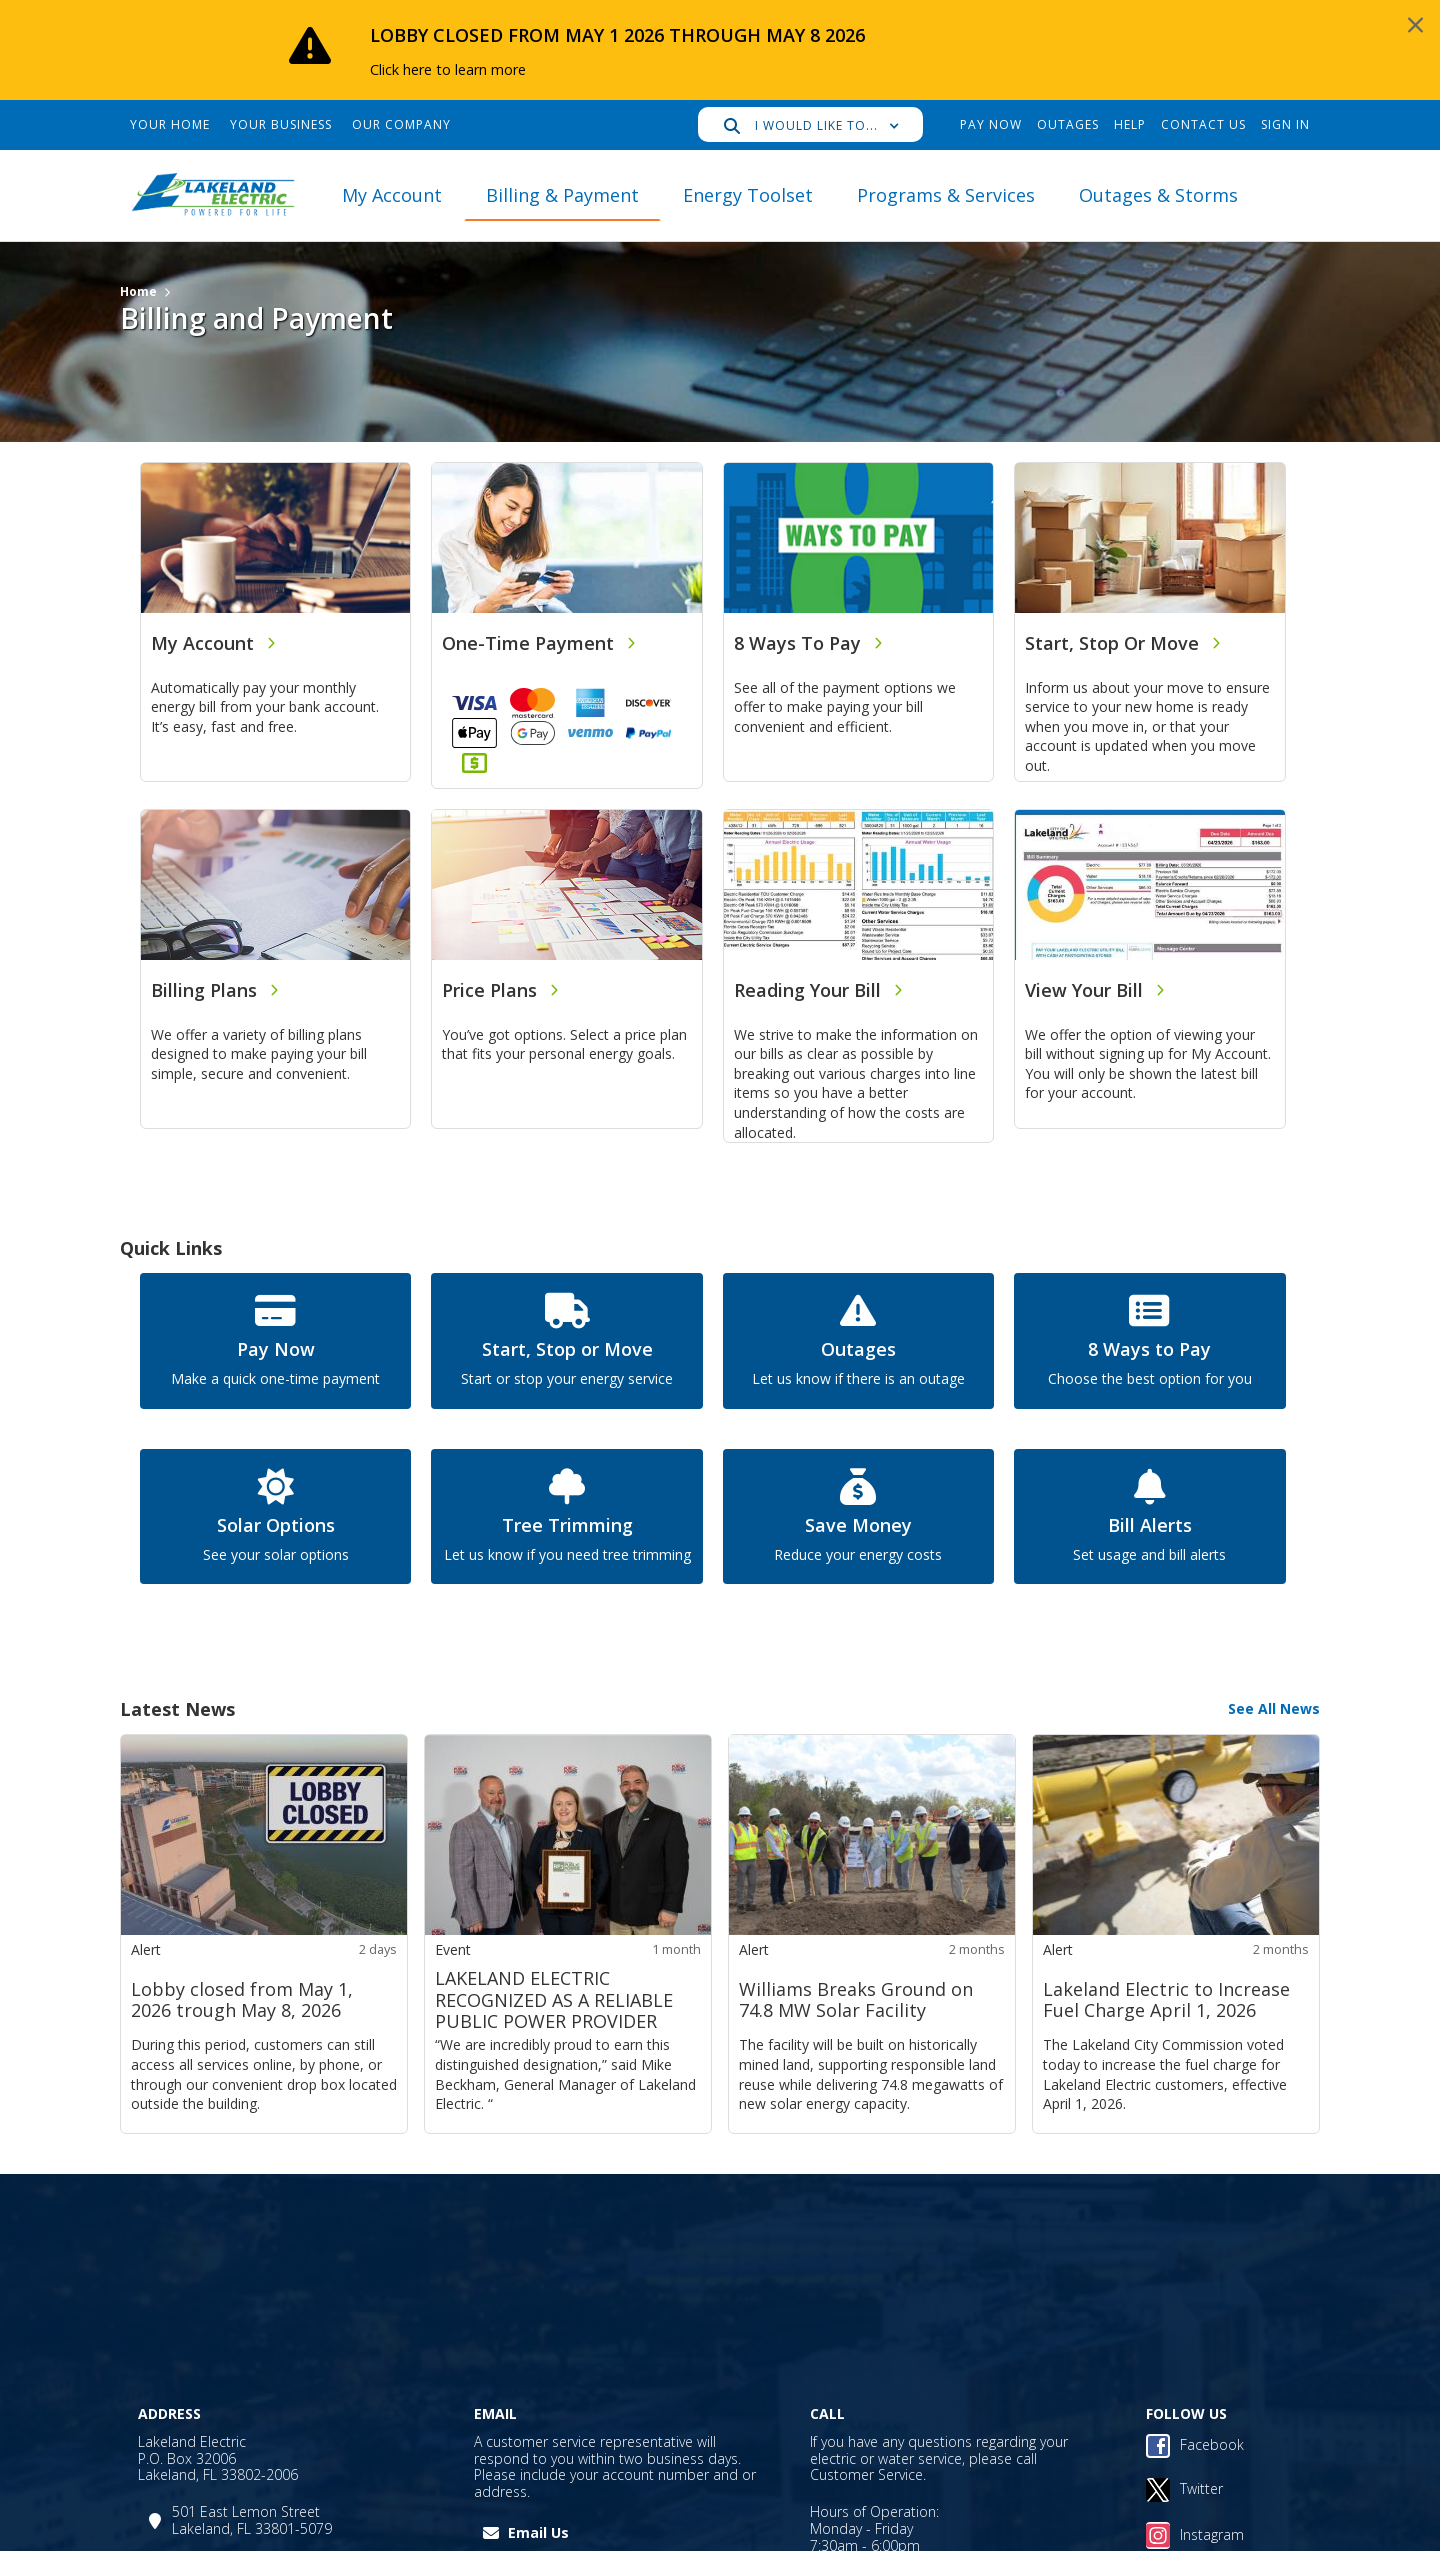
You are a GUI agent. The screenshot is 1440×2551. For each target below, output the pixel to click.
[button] (810, 124)
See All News (1274, 1708)
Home (138, 291)
